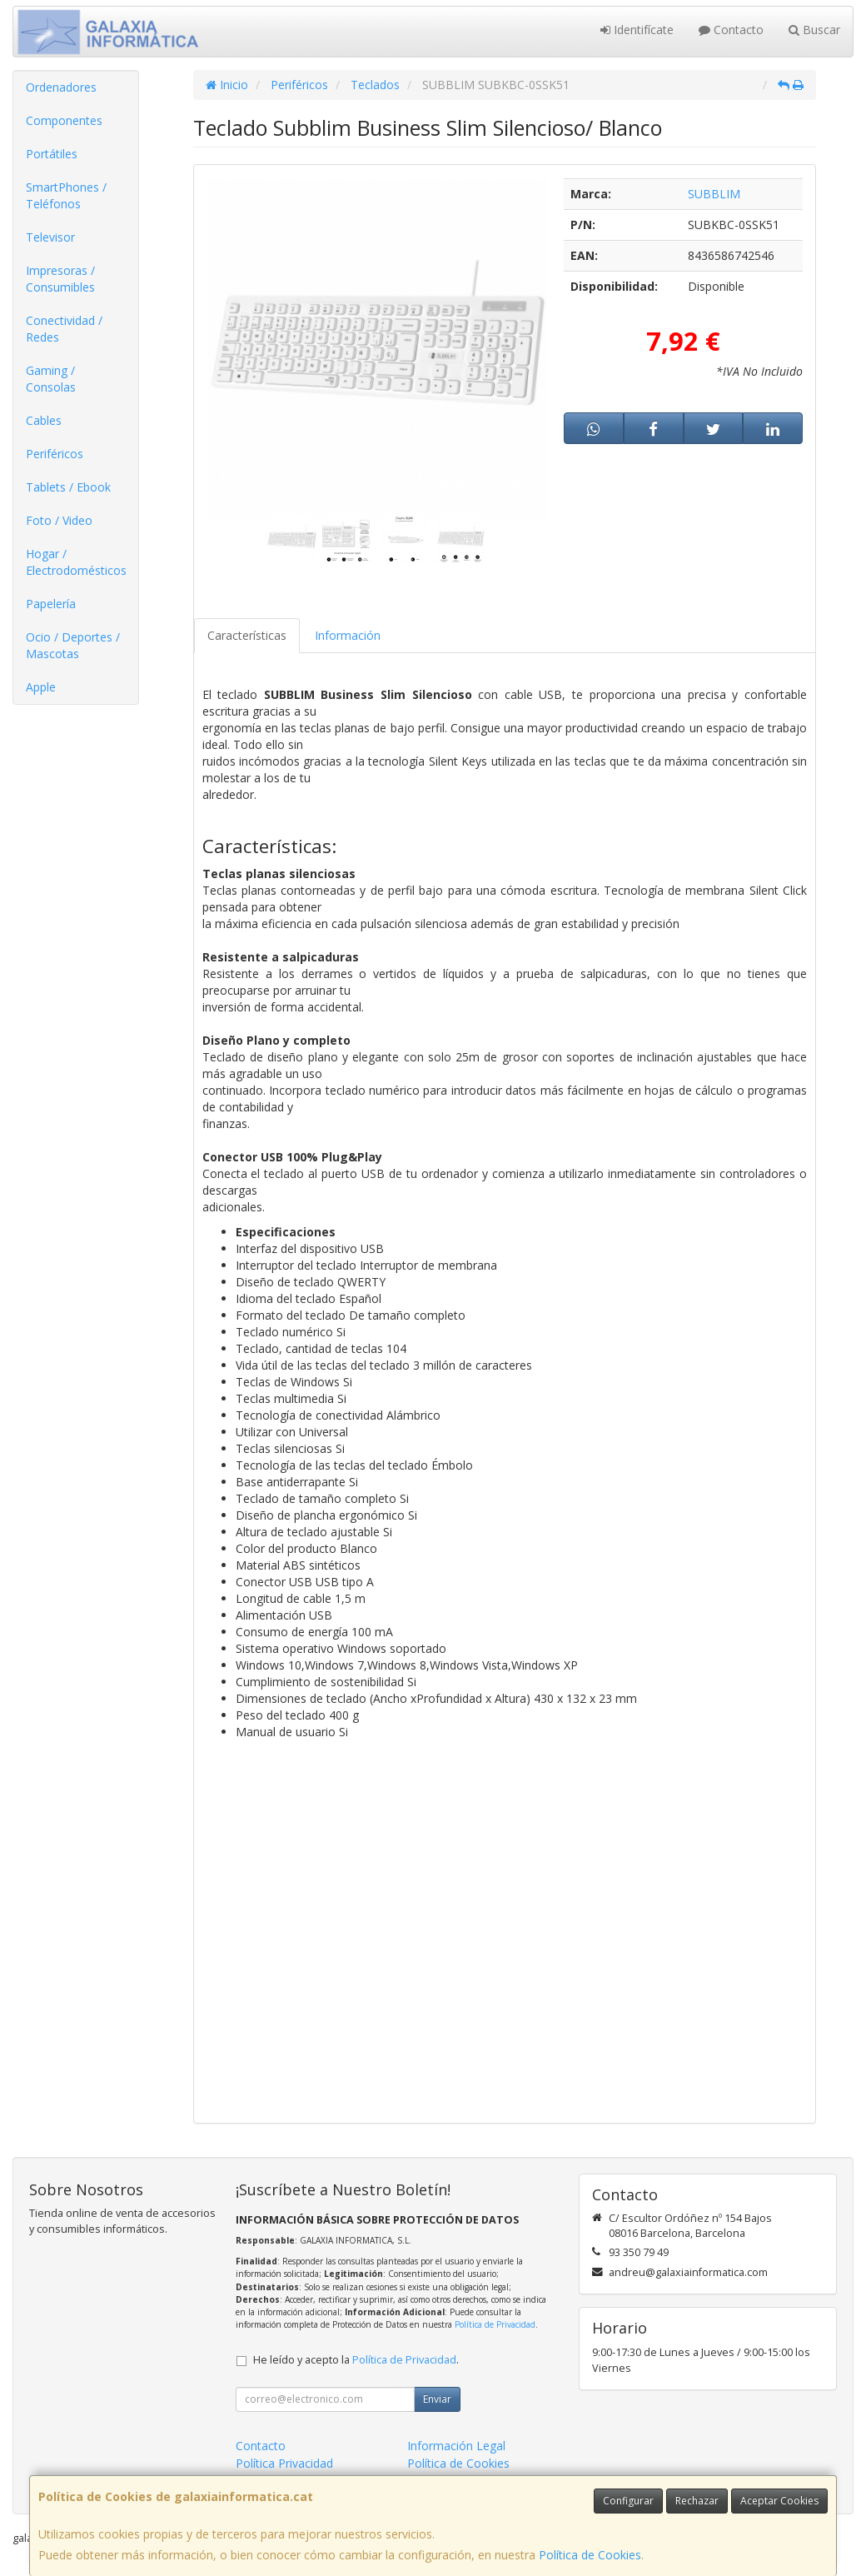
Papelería (51, 604)
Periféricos (54, 454)
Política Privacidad (284, 2463)
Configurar (628, 2501)
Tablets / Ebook (68, 487)
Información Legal (456, 2446)
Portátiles (51, 154)
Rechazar (697, 2501)
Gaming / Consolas (51, 378)
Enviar (437, 2399)
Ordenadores (61, 87)
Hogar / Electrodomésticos (76, 562)
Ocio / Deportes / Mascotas (73, 645)
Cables (44, 420)
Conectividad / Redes (64, 328)
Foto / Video (59, 520)
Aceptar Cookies (779, 2501)
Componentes (64, 120)
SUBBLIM (714, 194)
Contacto (731, 29)
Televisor (50, 237)
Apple (41, 687)
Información (348, 635)
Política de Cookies (590, 2555)
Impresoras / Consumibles (60, 278)
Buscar (814, 29)
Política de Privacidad (495, 2324)
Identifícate (637, 29)
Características (246, 635)
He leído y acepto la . (356, 2360)
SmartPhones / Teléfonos (66, 195)
